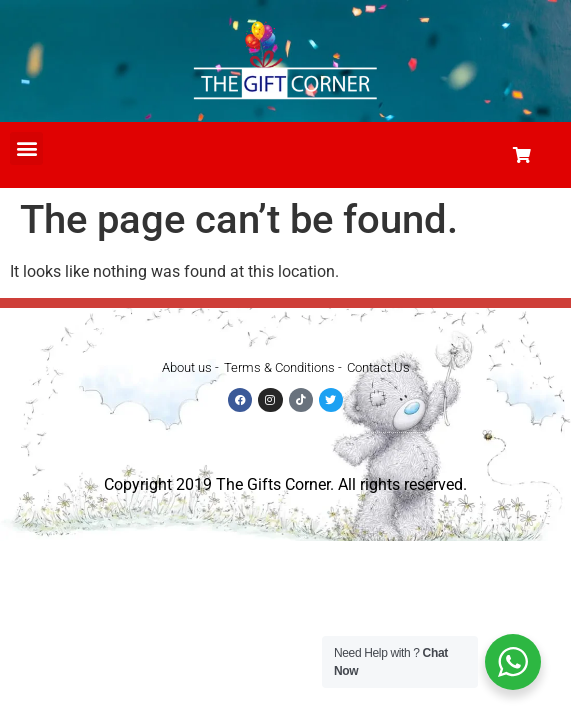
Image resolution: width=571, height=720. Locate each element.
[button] (26, 148)
